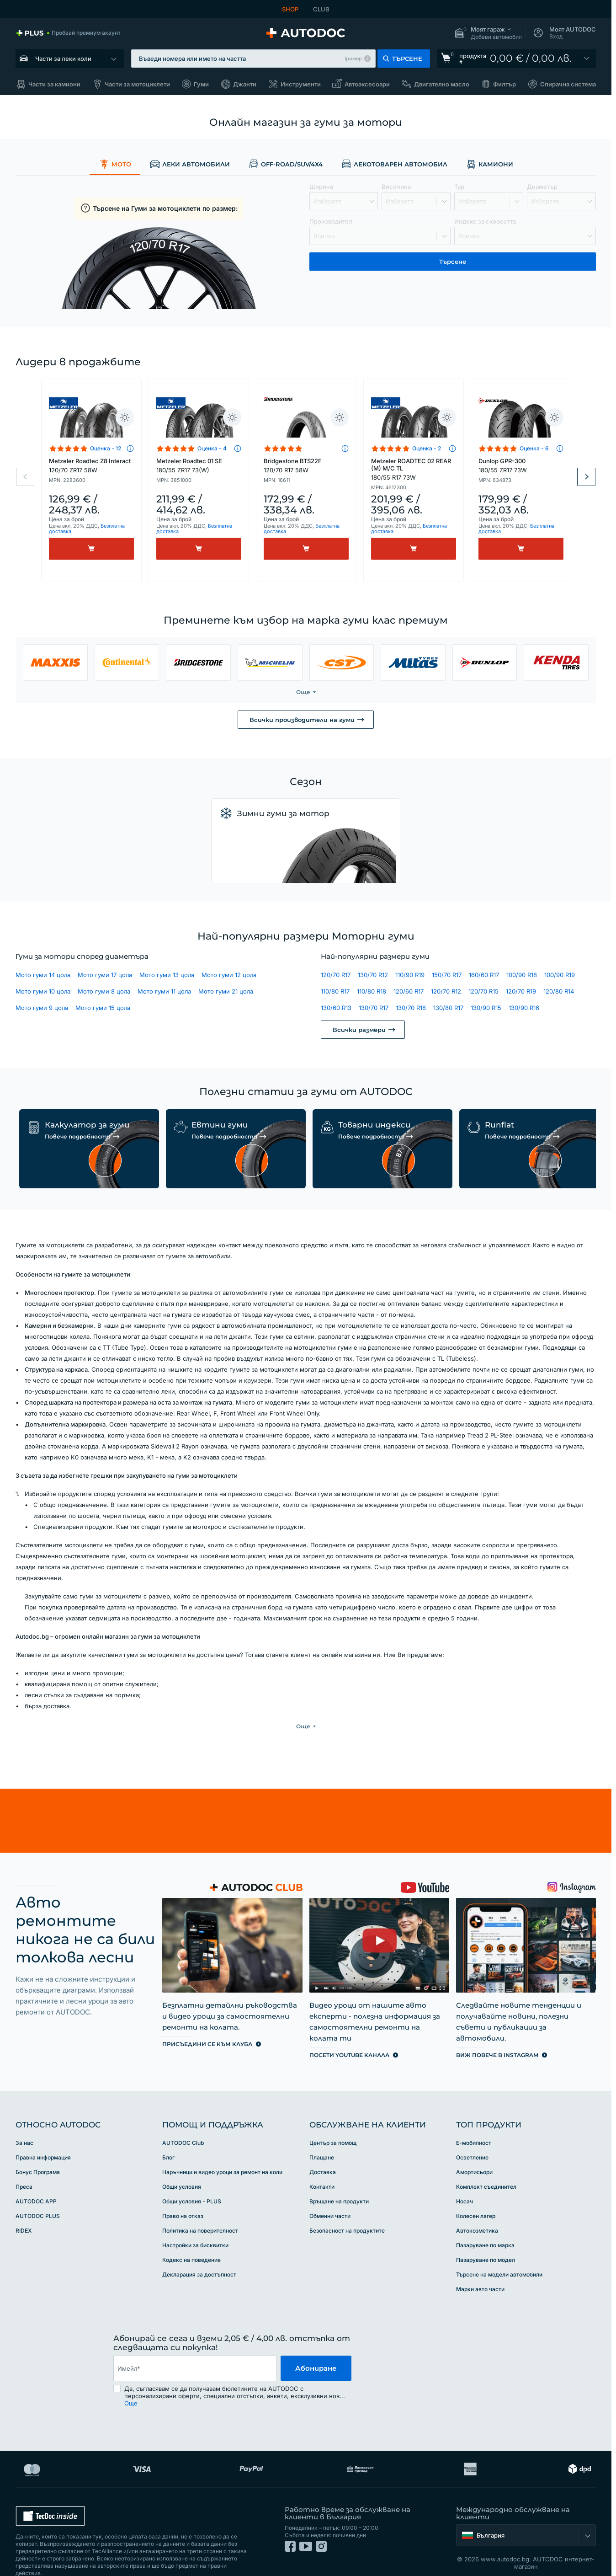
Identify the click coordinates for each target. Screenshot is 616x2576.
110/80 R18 (371, 991)
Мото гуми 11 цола (164, 991)
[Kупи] (91, 549)
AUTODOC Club (183, 2124)
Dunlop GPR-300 (520, 465)
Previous (25, 477)
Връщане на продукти (339, 2182)
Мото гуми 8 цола (104, 991)
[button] (488, 33)
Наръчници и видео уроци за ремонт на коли (222, 2153)
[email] (194, 2349)
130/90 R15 (486, 1007)
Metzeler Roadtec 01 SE (198, 465)
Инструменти (301, 84)
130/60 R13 (336, 1007)
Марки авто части (480, 2270)
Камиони (489, 164)
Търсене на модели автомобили (499, 2255)
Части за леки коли (63, 58)
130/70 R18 (411, 1007)
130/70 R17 (373, 1007)
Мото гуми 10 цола (43, 991)
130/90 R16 (524, 1007)
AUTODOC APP (36, 2182)
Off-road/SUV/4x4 (285, 164)
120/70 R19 (521, 991)
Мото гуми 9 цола (42, 1007)
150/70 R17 (447, 974)
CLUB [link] (321, 9)
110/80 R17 (335, 991)
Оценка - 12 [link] (105, 448)
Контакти (322, 2167)
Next (586, 477)
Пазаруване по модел (485, 2241)
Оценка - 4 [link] (212, 448)
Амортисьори (474, 2153)
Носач (464, 2182)
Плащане (321, 2138)
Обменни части (329, 2197)
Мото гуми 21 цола (225, 991)
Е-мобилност (473, 2124)
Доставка (322, 2153)
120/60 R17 (408, 991)
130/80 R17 (448, 1007)
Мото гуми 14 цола (43, 974)
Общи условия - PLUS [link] (191, 2182)
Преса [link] (24, 2167)
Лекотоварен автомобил (394, 164)
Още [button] (131, 2384)
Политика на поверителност (200, 2211)
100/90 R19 (559, 974)
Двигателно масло (441, 84)
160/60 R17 (484, 974)
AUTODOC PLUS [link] (38, 2197)
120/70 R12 (446, 991)
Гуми (201, 84)
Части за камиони (54, 84)
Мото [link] (115, 164)
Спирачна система (568, 84)
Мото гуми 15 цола (102, 1007)
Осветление (472, 2138)
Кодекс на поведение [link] (191, 2241)
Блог (168, 2138)
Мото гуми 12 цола (229, 974)
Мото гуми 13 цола (166, 974)
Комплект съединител (486, 2167)
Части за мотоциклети (137, 84)
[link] (68, 33)
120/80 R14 (558, 991)
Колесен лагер (475, 2197)
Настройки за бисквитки (195, 2226)
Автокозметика (477, 2211)
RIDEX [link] (24, 2211)
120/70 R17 (335, 974)
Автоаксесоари (367, 84)
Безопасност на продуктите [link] (347, 2211)
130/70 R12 (373, 974)
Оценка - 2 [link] (426, 448)
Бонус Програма (38, 2153)
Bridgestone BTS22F (306, 465)
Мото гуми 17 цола (105, 974)
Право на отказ (182, 2197)
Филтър (504, 84)
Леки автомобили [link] (189, 164)
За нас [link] (24, 2124)
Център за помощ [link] (332, 2124)
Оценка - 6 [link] (534, 448)
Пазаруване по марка (485, 2226)
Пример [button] (352, 58)
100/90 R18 (521, 974)
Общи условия (181, 2167)
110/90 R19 (410, 974)
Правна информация (43, 2138)
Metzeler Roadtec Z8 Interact (91, 465)
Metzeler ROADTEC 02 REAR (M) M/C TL (413, 469)
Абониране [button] (316, 2349)
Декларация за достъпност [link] (199, 2255)
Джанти (244, 84)
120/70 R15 (483, 991)
